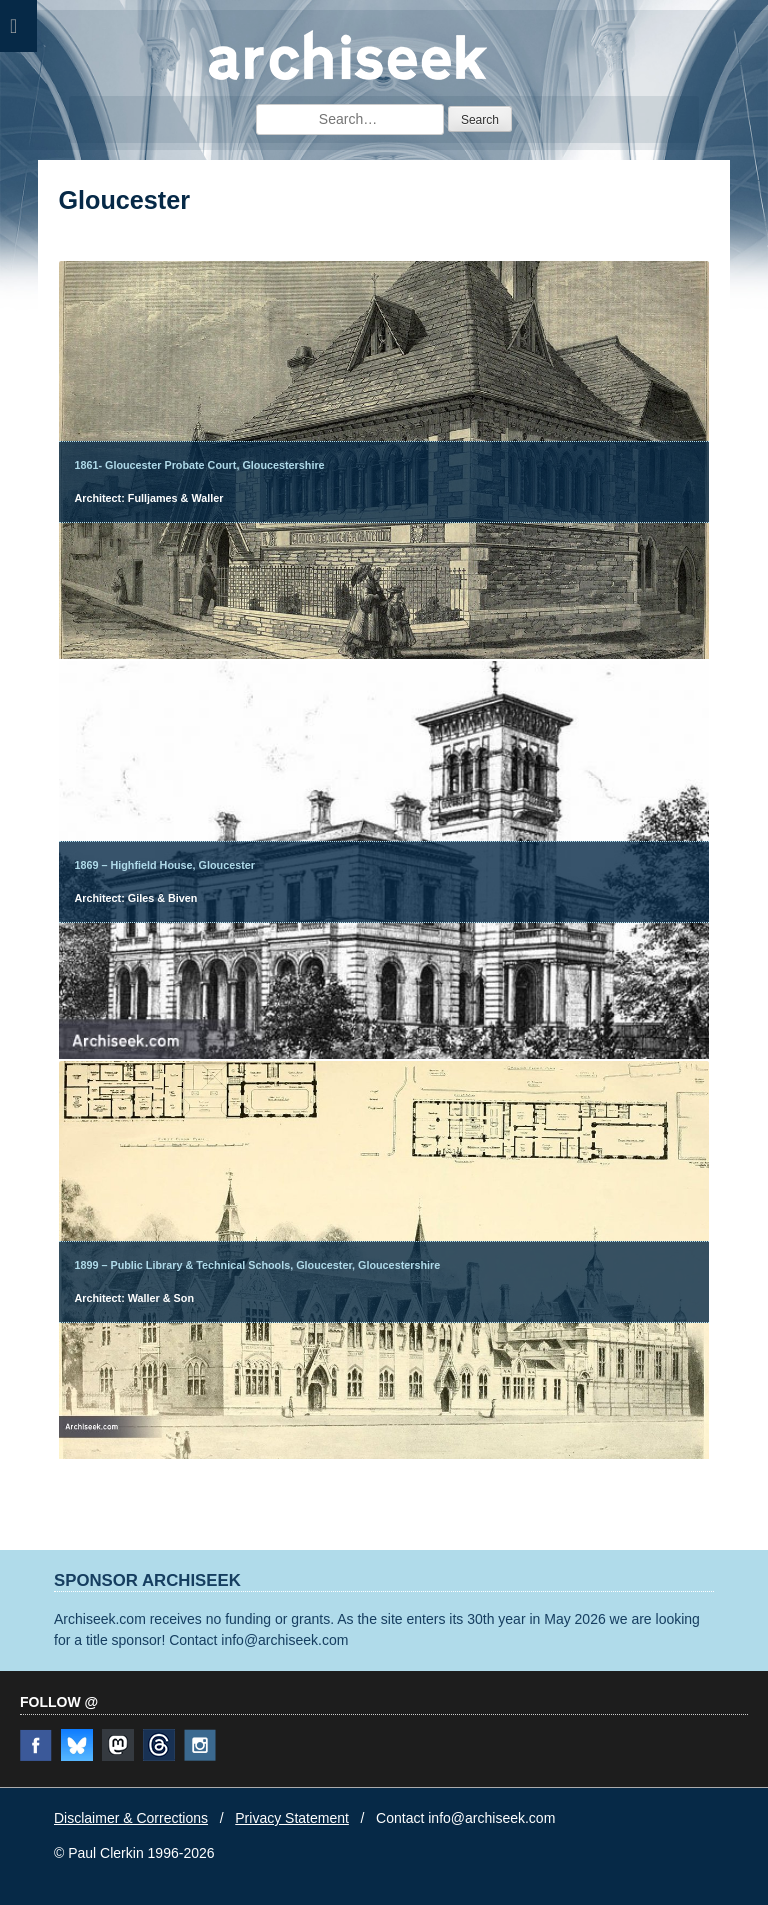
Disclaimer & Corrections (131, 1818)
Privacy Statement (292, 1818)
